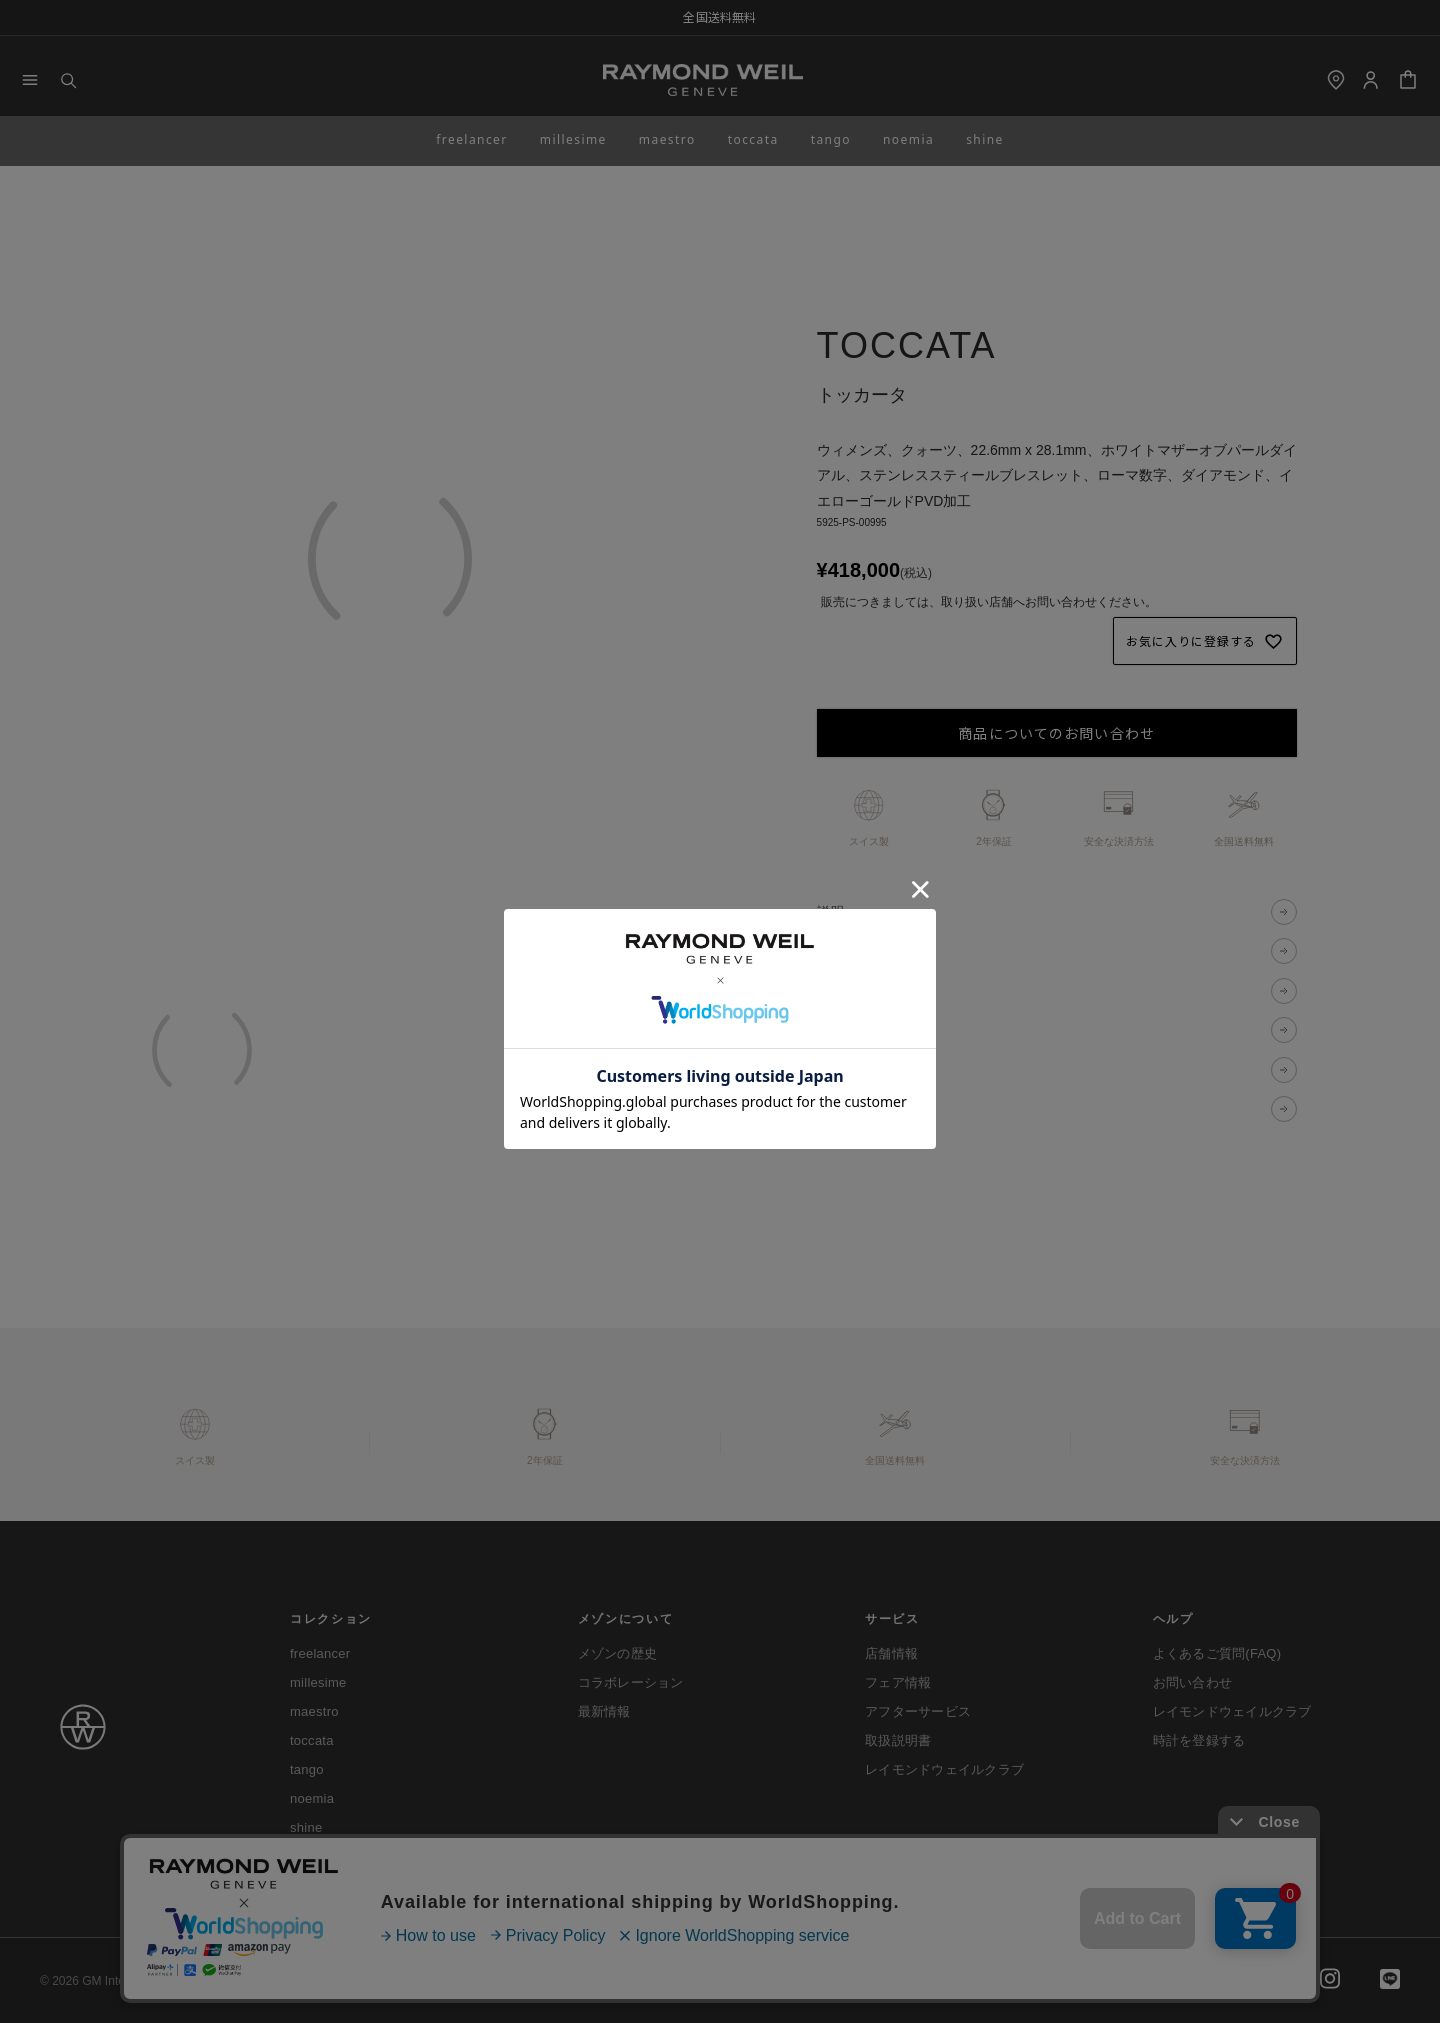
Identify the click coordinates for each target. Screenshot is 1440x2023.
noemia (908, 139)
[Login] (1370, 80)
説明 (831, 911)
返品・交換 (853, 1069)
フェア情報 (898, 1682)
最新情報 (604, 1711)
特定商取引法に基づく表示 (608, 1980)
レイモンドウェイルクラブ (944, 1769)
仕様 (831, 951)
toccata (753, 139)
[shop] (1336, 80)
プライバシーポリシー (448, 1980)
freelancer (472, 139)
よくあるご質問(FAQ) (1217, 1653)
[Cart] (1408, 80)
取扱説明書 (898, 1740)
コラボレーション (631, 1682)
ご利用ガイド (319, 1980)
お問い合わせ (1193, 1682)
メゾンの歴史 (618, 1653)
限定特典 (846, 1108)
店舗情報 (891, 1653)
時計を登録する (1199, 1740)
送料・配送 (853, 1030)
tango (831, 139)
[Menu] (30, 80)
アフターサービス (918, 1711)
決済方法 (846, 990)
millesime (573, 139)
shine (985, 139)
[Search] (68, 80)
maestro (667, 139)
